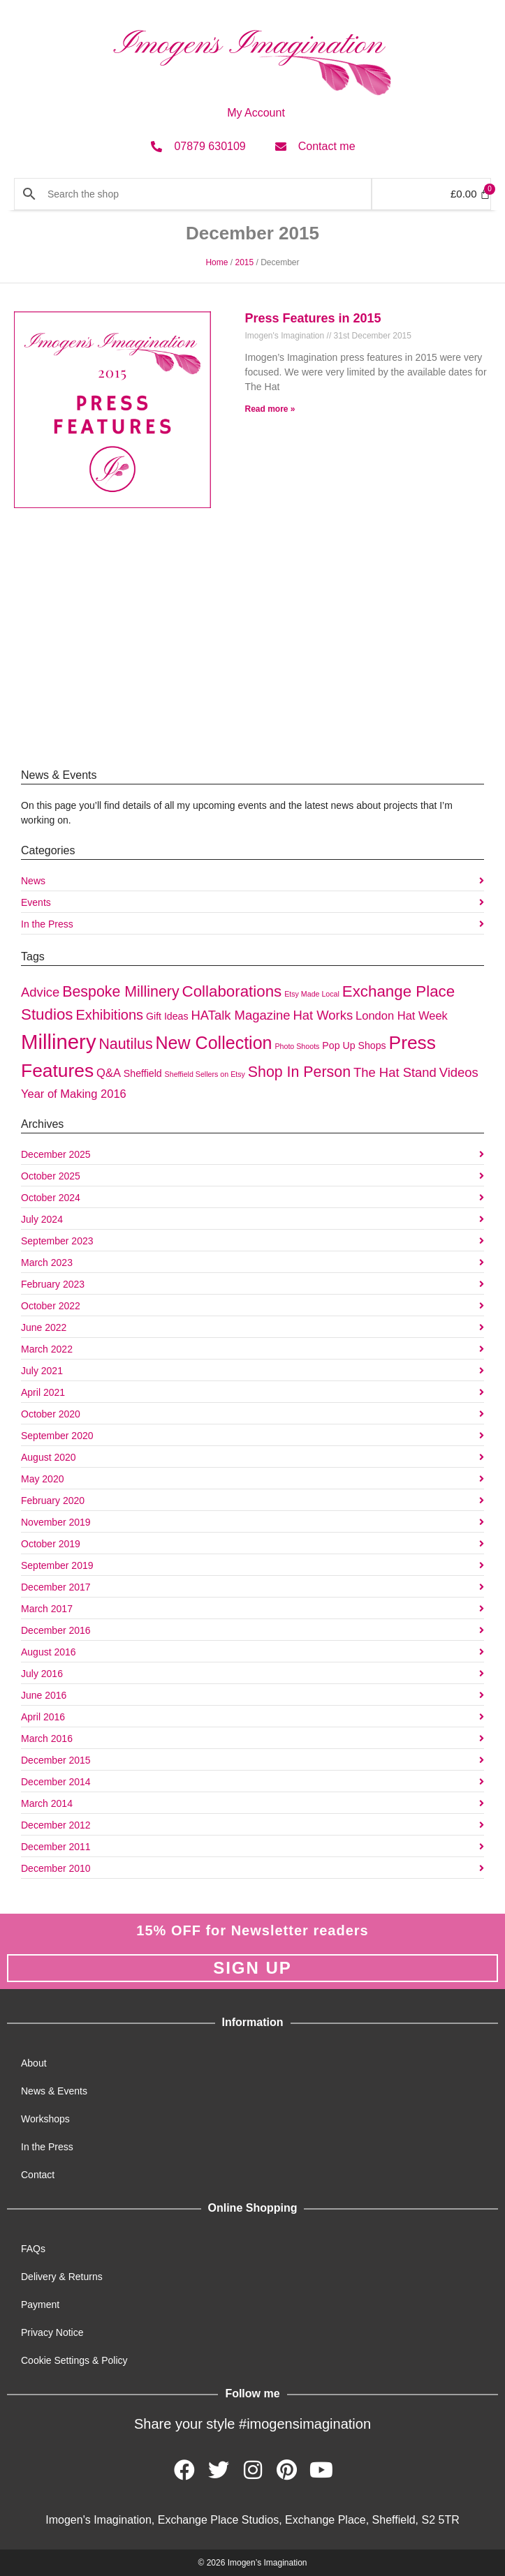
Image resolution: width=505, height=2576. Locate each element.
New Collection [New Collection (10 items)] (214, 1042)
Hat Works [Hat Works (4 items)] (323, 1015)
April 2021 (43, 1392)
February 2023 (53, 1284)
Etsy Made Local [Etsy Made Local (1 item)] (311, 994)
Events (36, 902)
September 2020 (57, 1435)
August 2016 (48, 1652)
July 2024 (42, 1219)
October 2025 (50, 1176)
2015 (244, 262)
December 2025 (56, 1154)
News (33, 880)
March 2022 (47, 1349)
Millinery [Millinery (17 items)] (58, 1041)
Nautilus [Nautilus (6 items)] (125, 1044)
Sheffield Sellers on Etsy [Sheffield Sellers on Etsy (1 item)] (205, 1074)
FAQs (33, 2248)
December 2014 (56, 1781)
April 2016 (43, 1716)
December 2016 (56, 1630)
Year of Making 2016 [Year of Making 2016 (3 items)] (73, 1093)
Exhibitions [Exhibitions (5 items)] (109, 1014)
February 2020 (53, 1500)
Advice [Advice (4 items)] (40, 992)
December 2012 (56, 1825)
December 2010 (56, 1868)
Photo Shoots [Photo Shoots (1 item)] (297, 1046)
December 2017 (56, 1587)
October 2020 (50, 1414)
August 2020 (48, 1457)
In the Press (47, 924)
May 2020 (42, 1478)
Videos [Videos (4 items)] (458, 1072)
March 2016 (47, 1738)
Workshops (45, 2118)
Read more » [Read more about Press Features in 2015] (270, 409)
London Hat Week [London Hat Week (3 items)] (402, 1015)
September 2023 (57, 1240)
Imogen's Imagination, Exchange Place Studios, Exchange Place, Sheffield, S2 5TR (252, 2520)
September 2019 (57, 1565)
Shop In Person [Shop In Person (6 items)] (299, 1072)
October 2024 (50, 1197)
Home (216, 262)
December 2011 (56, 1846)
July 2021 (42, 1370)
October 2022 (50, 1305)
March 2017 (47, 1608)
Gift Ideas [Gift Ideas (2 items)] (167, 1016)
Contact (37, 2174)
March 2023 (47, 1262)
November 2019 (56, 1522)
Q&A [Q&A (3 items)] (108, 1072)
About (34, 2063)
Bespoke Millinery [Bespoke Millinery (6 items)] (120, 991)
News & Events (54, 2091)
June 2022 (43, 1327)
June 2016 (43, 1695)
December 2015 (56, 1760)
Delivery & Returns (62, 2276)
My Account (256, 113)
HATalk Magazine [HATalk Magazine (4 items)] (240, 1015)
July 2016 (42, 1673)
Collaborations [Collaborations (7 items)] (232, 991)
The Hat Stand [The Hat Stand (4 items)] (395, 1072)
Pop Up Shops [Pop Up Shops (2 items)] (354, 1045)
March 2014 (47, 1803)
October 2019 (50, 1543)
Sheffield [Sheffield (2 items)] (143, 1073)
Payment (40, 2304)
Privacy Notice (52, 2332)
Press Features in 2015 (313, 318)
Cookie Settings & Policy (74, 2360)
